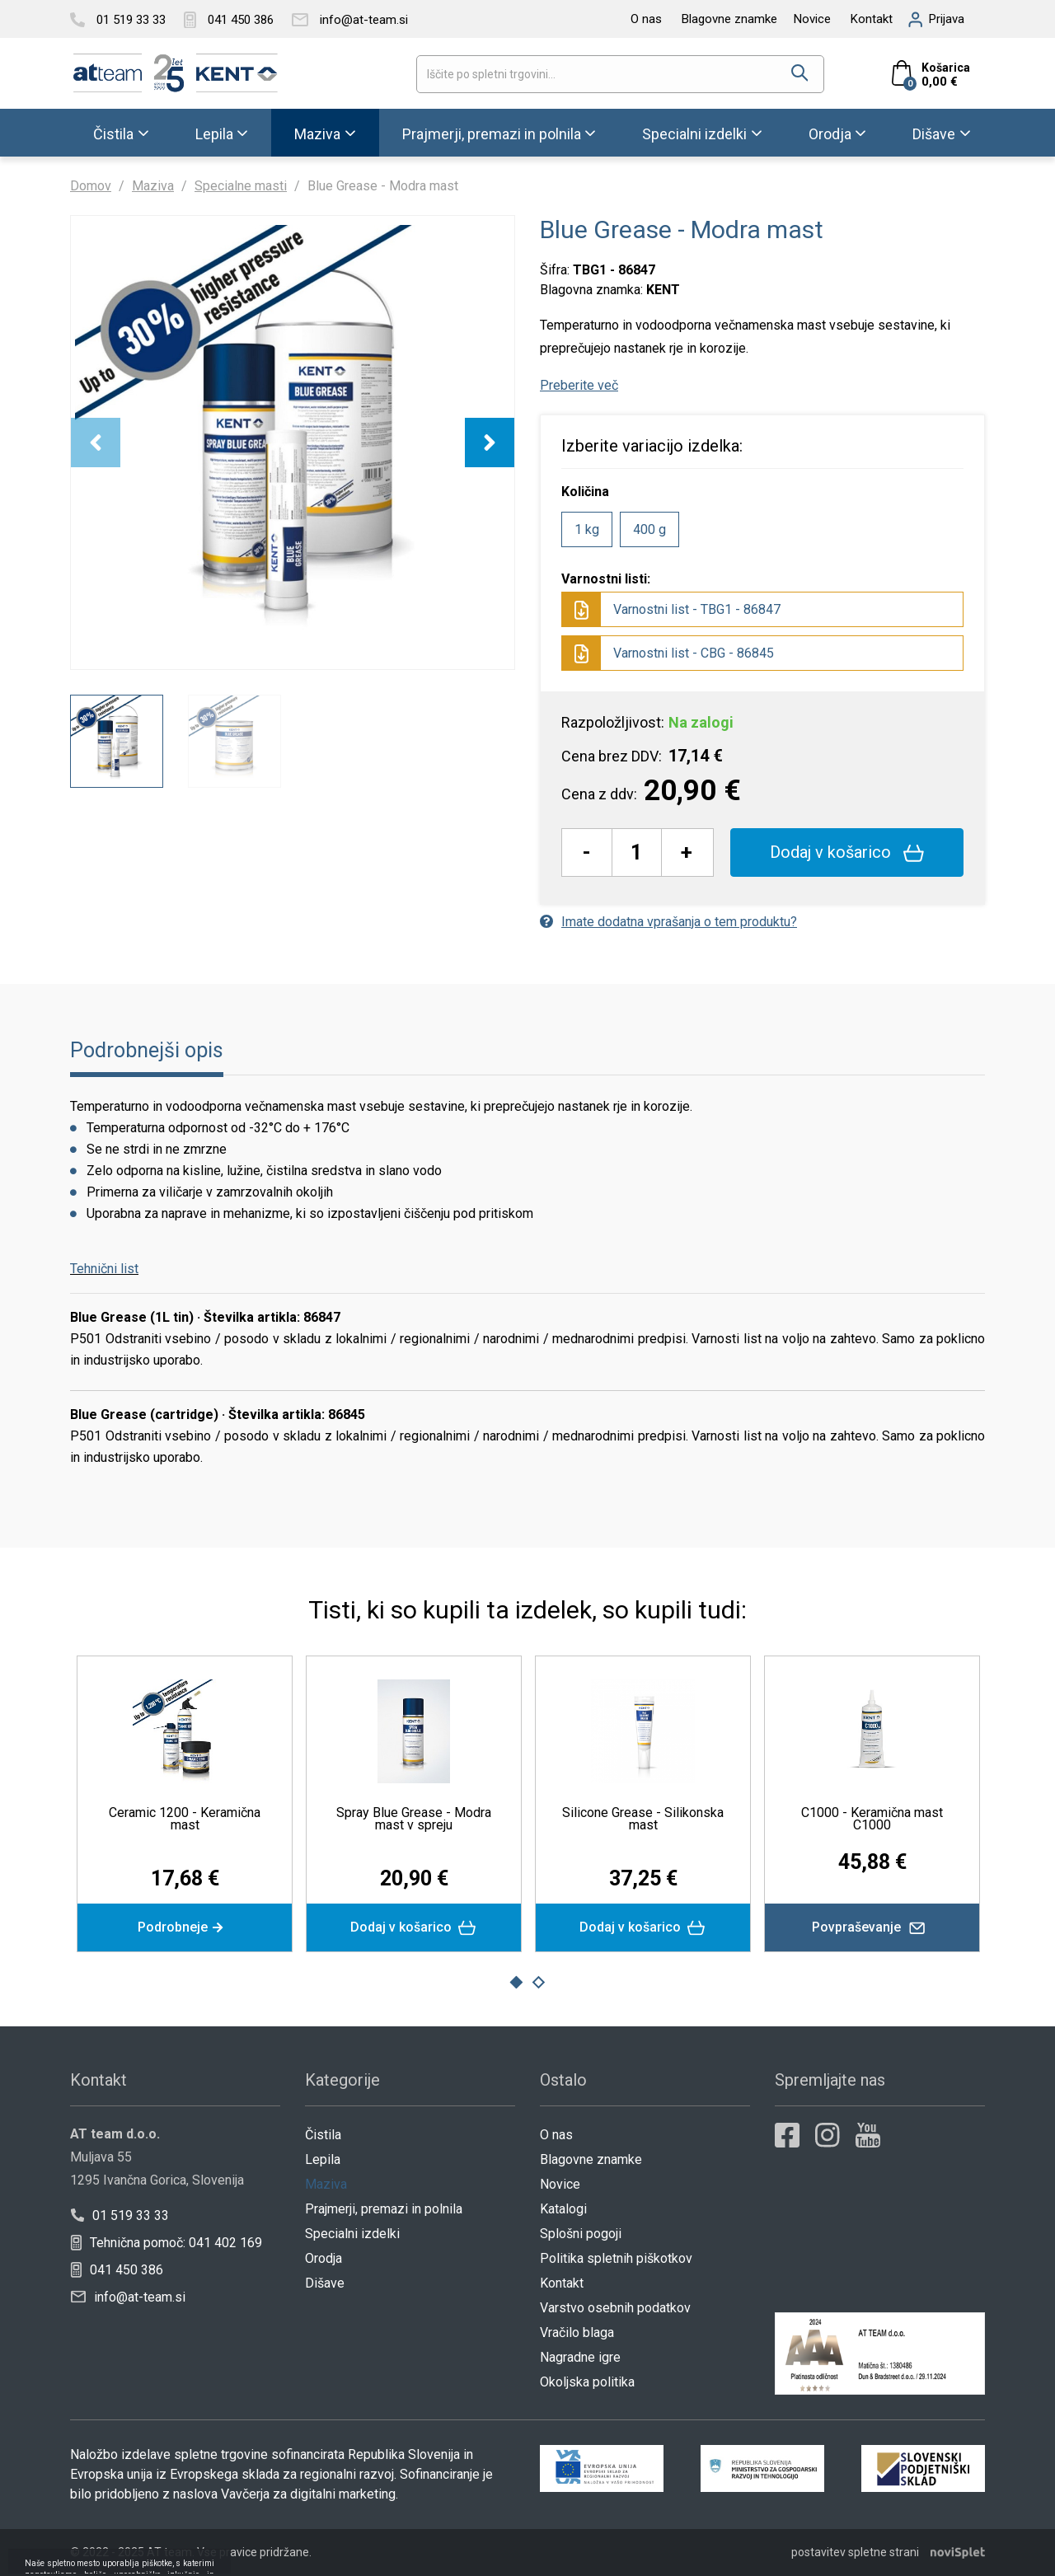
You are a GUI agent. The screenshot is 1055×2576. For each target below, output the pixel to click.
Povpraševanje (872, 1927)
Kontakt (872, 19)
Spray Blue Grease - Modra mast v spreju (413, 1819)
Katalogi (563, 2209)
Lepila (214, 134)
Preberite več (579, 385)
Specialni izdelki (694, 134)
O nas (646, 19)
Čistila (113, 134)
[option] (292, 442)
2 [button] (539, 1982)
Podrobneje (184, 1927)
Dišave (933, 134)
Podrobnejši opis (146, 1050)
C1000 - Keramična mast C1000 (872, 1819)
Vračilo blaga (577, 2332)
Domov (90, 186)
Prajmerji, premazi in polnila (491, 134)
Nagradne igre (580, 2357)
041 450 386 (117, 2270)
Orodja (830, 134)
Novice (812, 19)
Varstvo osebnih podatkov (615, 2308)
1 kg (586, 529)
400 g (649, 529)
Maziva (317, 134)
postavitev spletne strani (855, 2552)
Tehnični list (104, 1268)
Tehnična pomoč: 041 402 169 (166, 2242)
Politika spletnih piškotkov (616, 2258)
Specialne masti (241, 186)
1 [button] (516, 1982)
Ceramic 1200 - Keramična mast (184, 1819)
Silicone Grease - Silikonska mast (643, 1819)
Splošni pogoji (580, 2233)
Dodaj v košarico (847, 852)
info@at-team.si (128, 2297)
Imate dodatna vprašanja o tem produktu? (668, 921)
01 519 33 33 (120, 2215)
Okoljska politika (587, 2382)
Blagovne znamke (729, 19)
